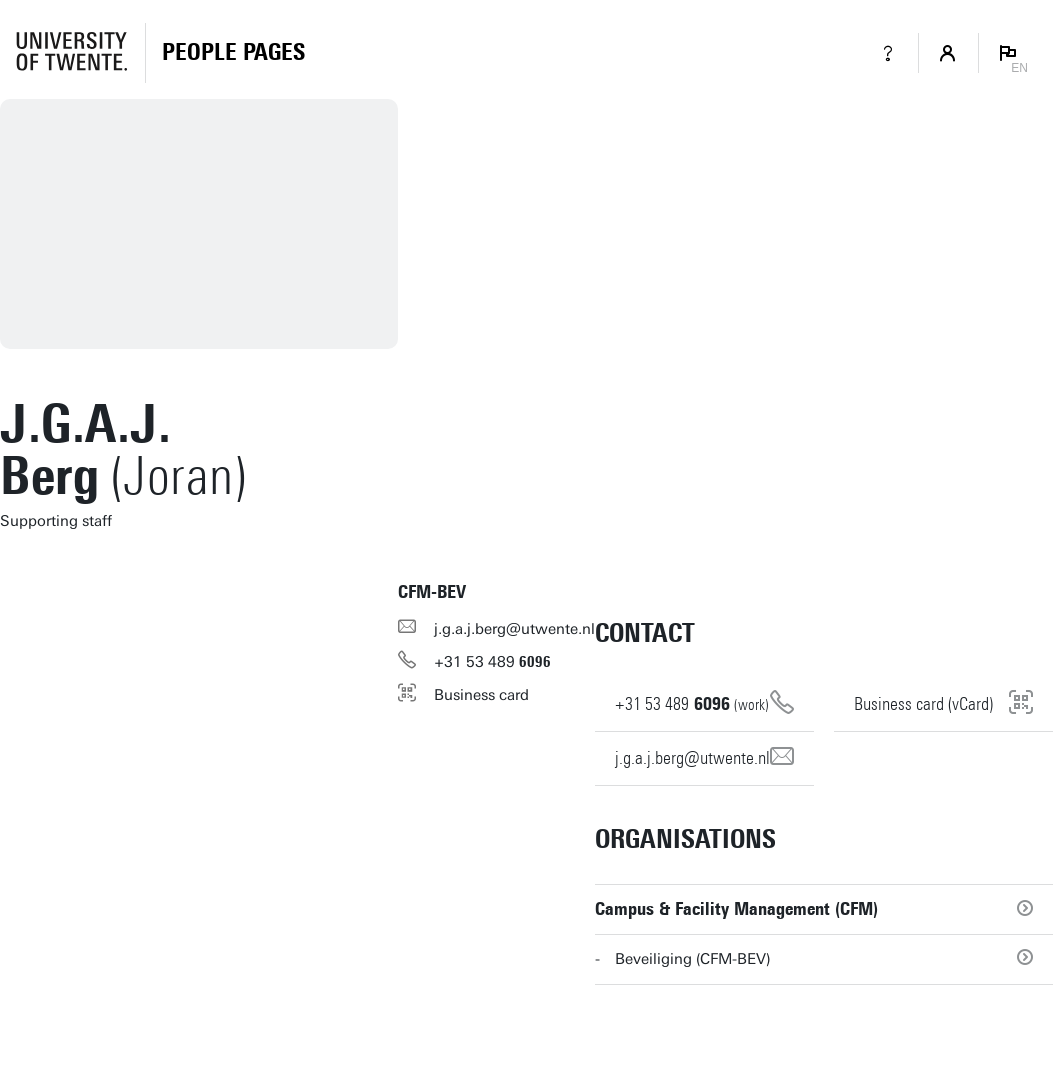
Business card (481, 695)
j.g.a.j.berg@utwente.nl (514, 629)
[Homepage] (233, 53)
